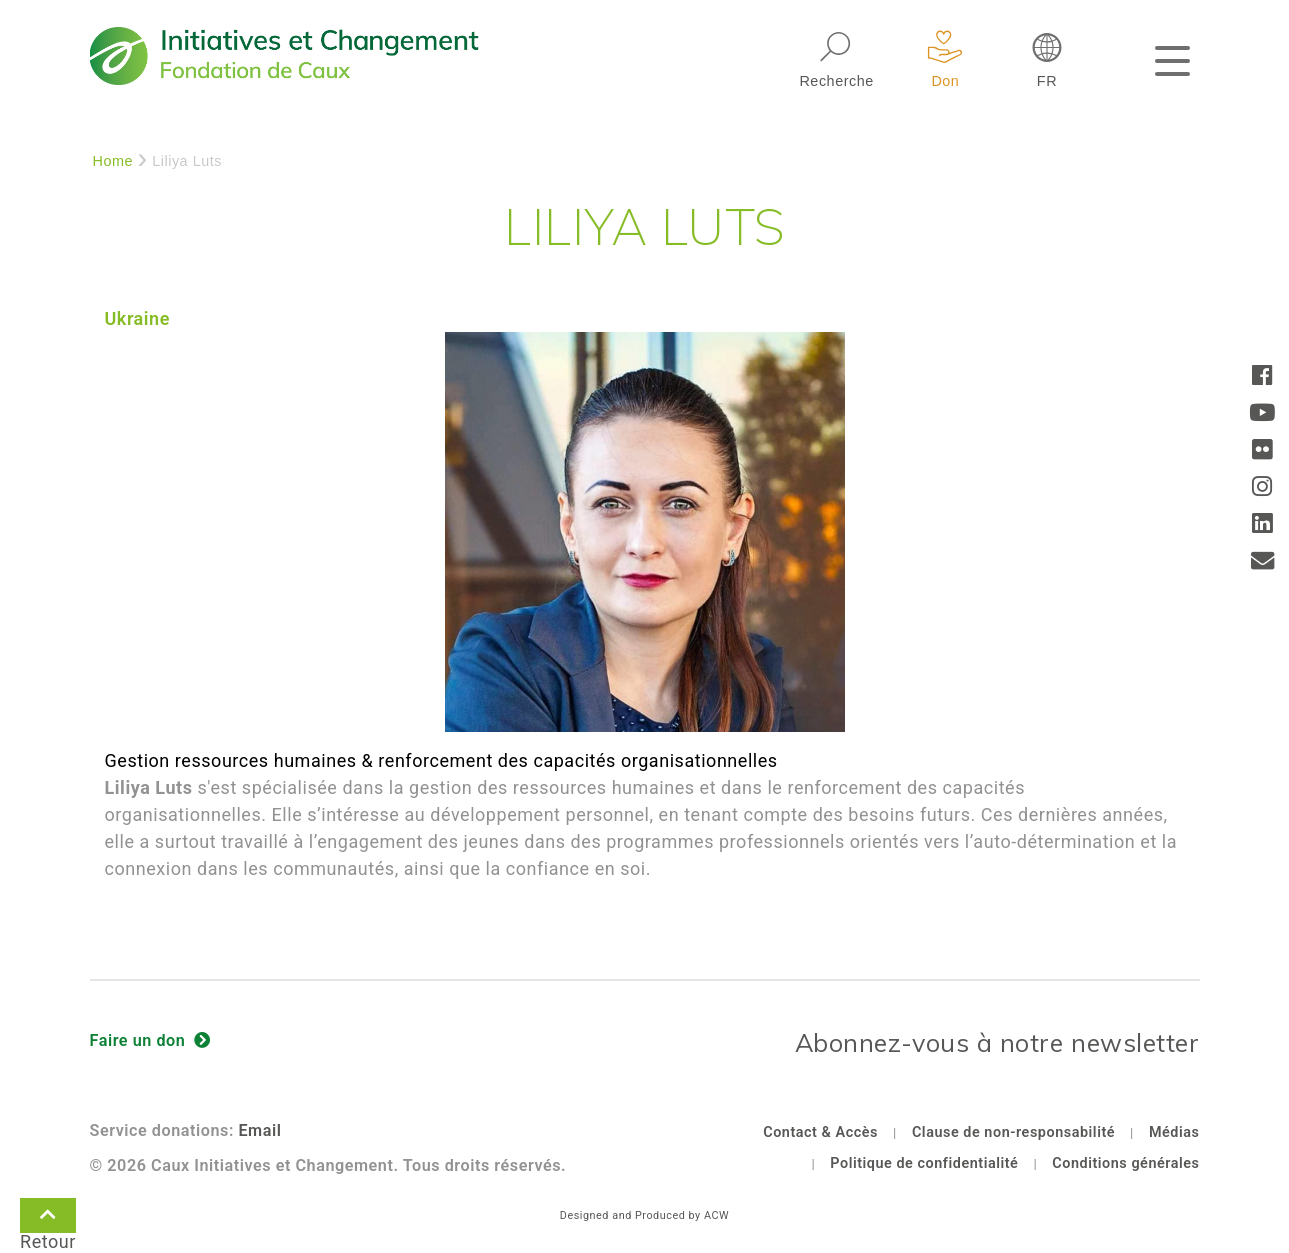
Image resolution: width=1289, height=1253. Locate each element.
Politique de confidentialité (924, 1163)
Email (259, 1130)
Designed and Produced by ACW (644, 1215)
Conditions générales (1125, 1163)
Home (113, 161)
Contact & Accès (820, 1132)
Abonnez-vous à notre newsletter (997, 1042)
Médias (1174, 1132)
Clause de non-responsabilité (1013, 1132)
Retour (48, 1219)
